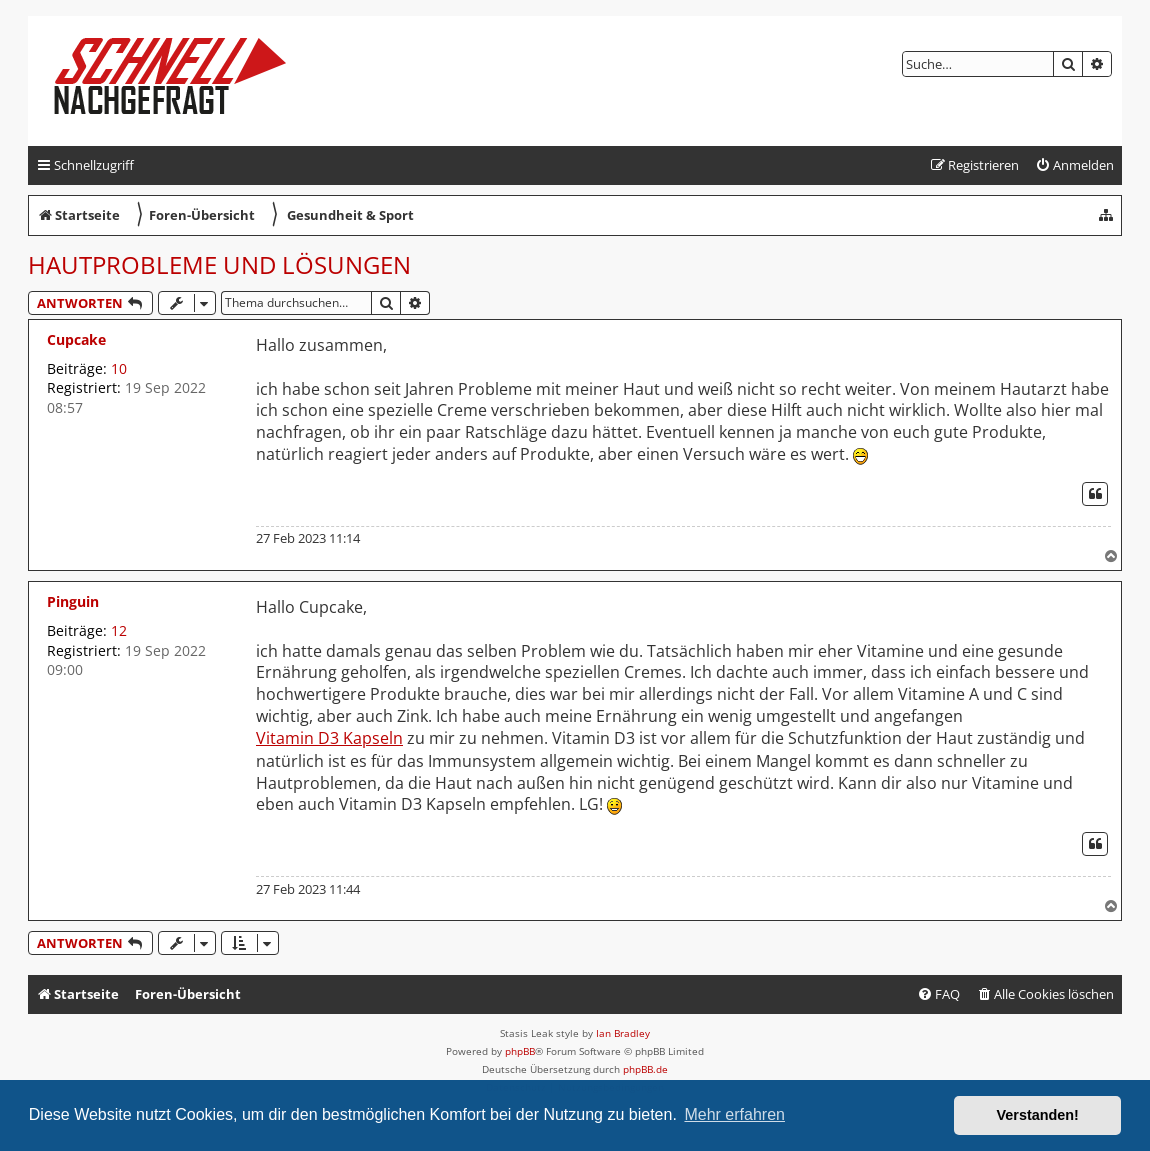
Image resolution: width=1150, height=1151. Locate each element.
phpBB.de (645, 1069)
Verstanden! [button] (1038, 1115)
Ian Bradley (623, 1033)
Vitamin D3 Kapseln (329, 738)
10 (119, 368)
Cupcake (76, 339)
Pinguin (73, 601)
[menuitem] (1074, 165)
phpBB (520, 1051)
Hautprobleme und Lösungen (219, 264)
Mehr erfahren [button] (734, 1114)
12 (119, 630)
